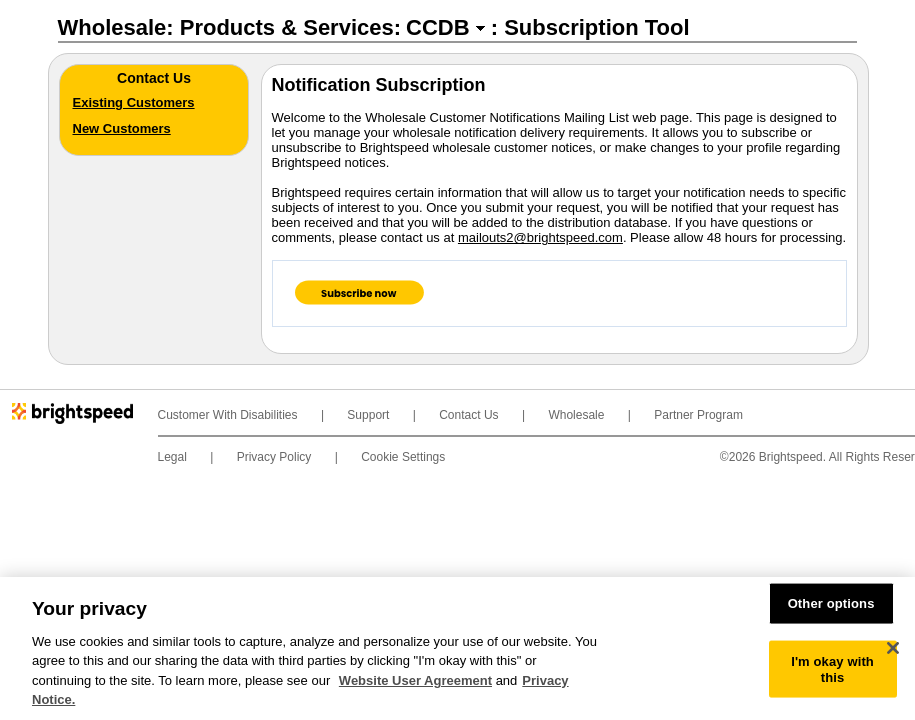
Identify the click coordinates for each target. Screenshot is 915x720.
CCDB (438, 27)
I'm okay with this (832, 669)
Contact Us (468, 415)
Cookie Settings (403, 457)
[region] (457, 648)
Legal (172, 457)
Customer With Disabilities (228, 415)
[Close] (893, 648)
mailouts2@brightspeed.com (540, 237)
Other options (831, 603)
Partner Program (698, 415)
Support (368, 415)
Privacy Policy (274, 457)
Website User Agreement (415, 680)
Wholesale (576, 415)
